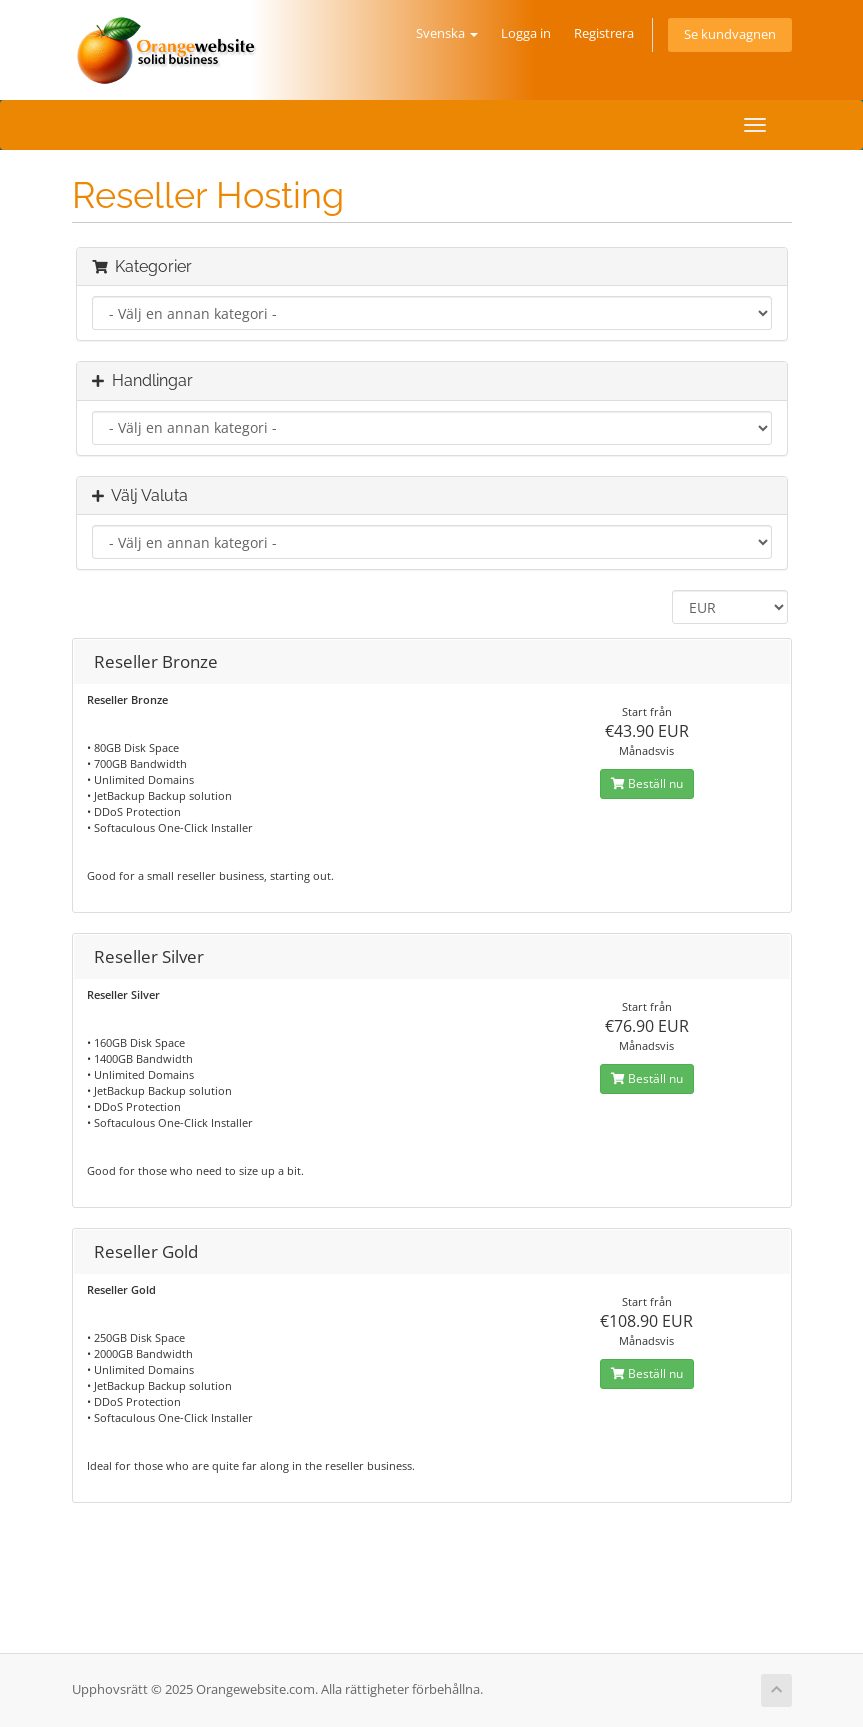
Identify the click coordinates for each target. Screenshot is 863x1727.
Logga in (526, 33)
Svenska (447, 33)
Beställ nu (647, 783)
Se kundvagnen (730, 34)
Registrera (604, 33)
